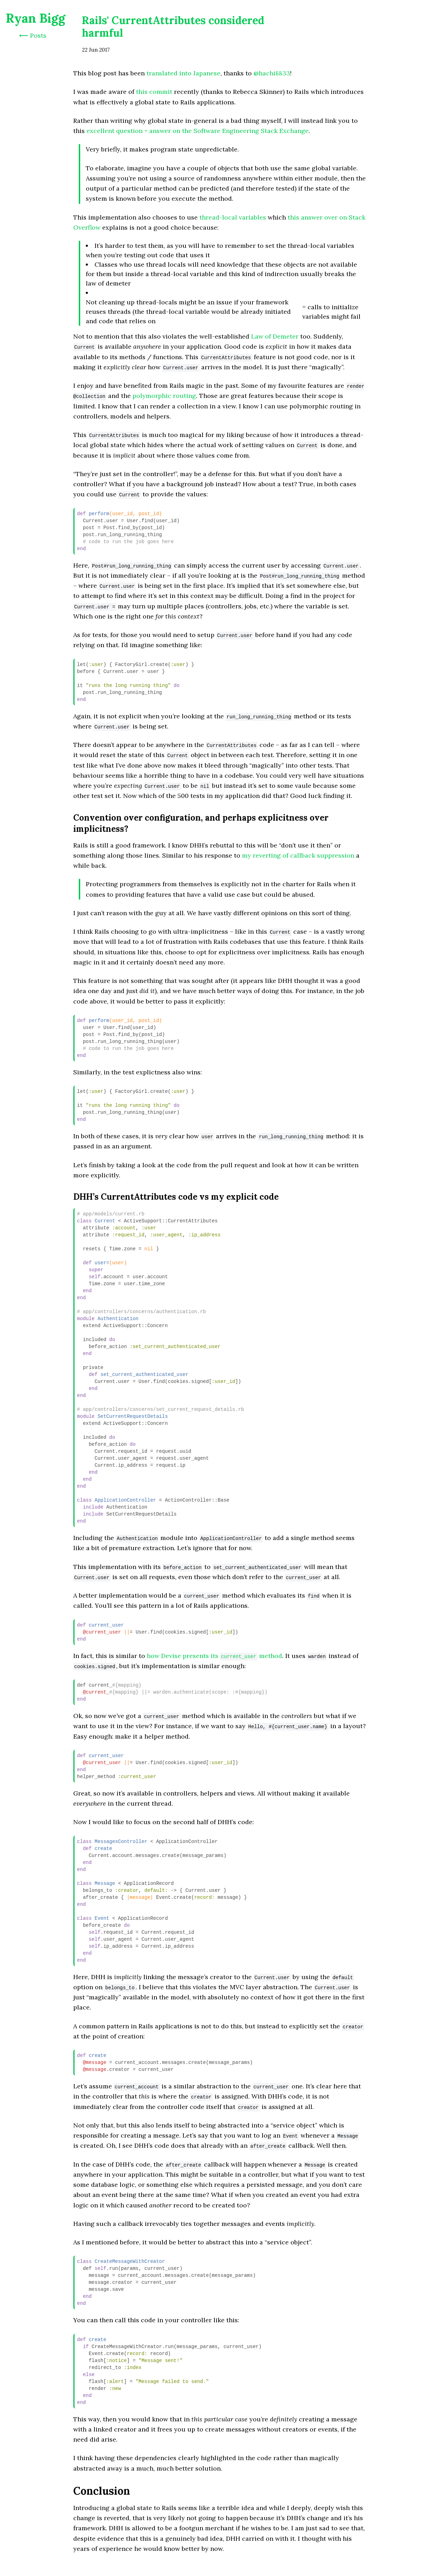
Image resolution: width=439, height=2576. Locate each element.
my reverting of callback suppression (298, 855)
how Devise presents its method (214, 1656)
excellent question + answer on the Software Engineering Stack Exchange (197, 131)
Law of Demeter (274, 336)
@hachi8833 (271, 73)
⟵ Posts (32, 35)
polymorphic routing (164, 396)
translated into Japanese (183, 73)
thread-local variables (232, 217)
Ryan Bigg (35, 18)
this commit (154, 92)
